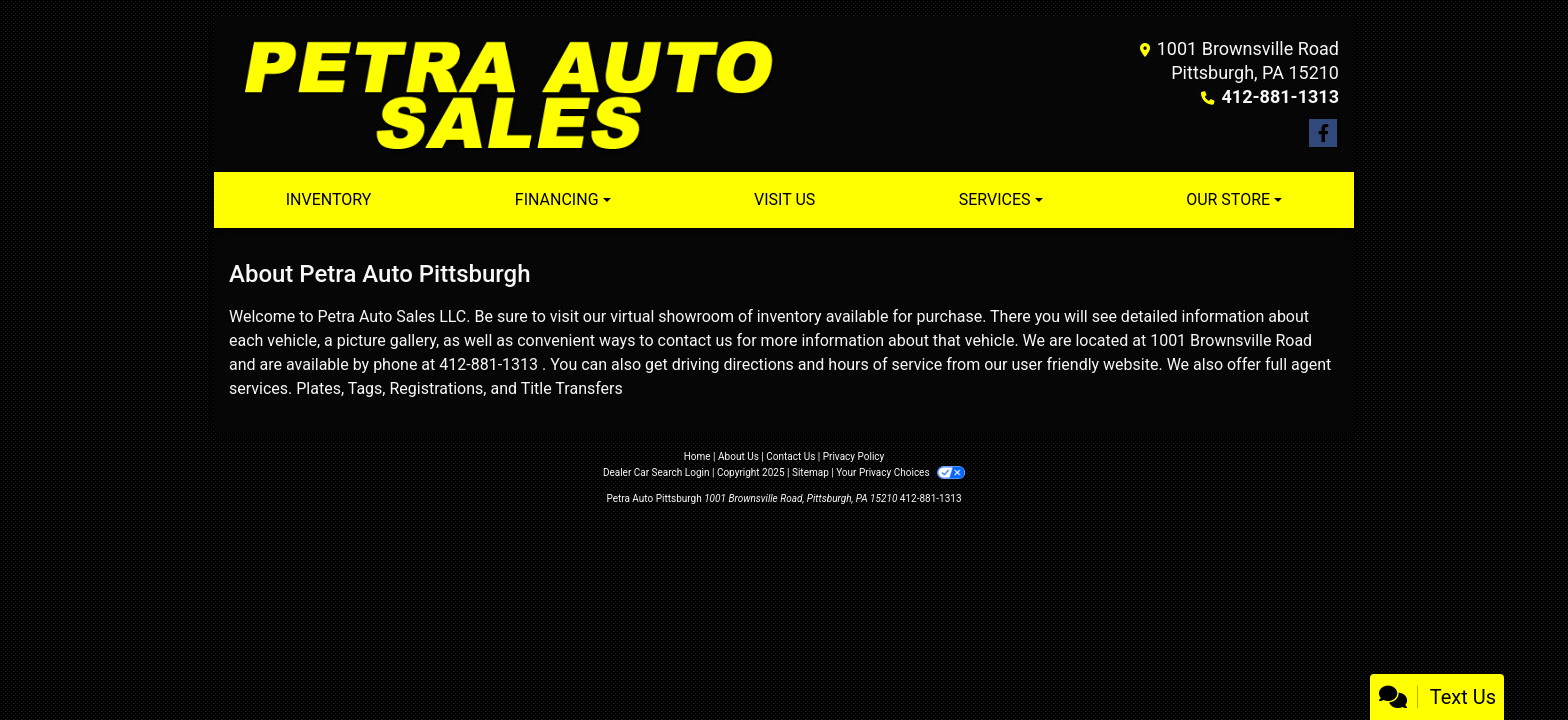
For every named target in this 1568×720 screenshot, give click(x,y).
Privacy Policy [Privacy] (854, 456)
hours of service (885, 364)
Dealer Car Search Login (656, 472)
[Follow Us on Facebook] (1323, 134)
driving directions (733, 364)
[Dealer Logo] (506, 94)
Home (697, 456)
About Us (738, 456)
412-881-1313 (1280, 96)
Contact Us (790, 456)
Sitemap (810, 472)
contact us (695, 340)
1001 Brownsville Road (1231, 340)
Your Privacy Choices (900, 472)
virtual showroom (672, 316)
